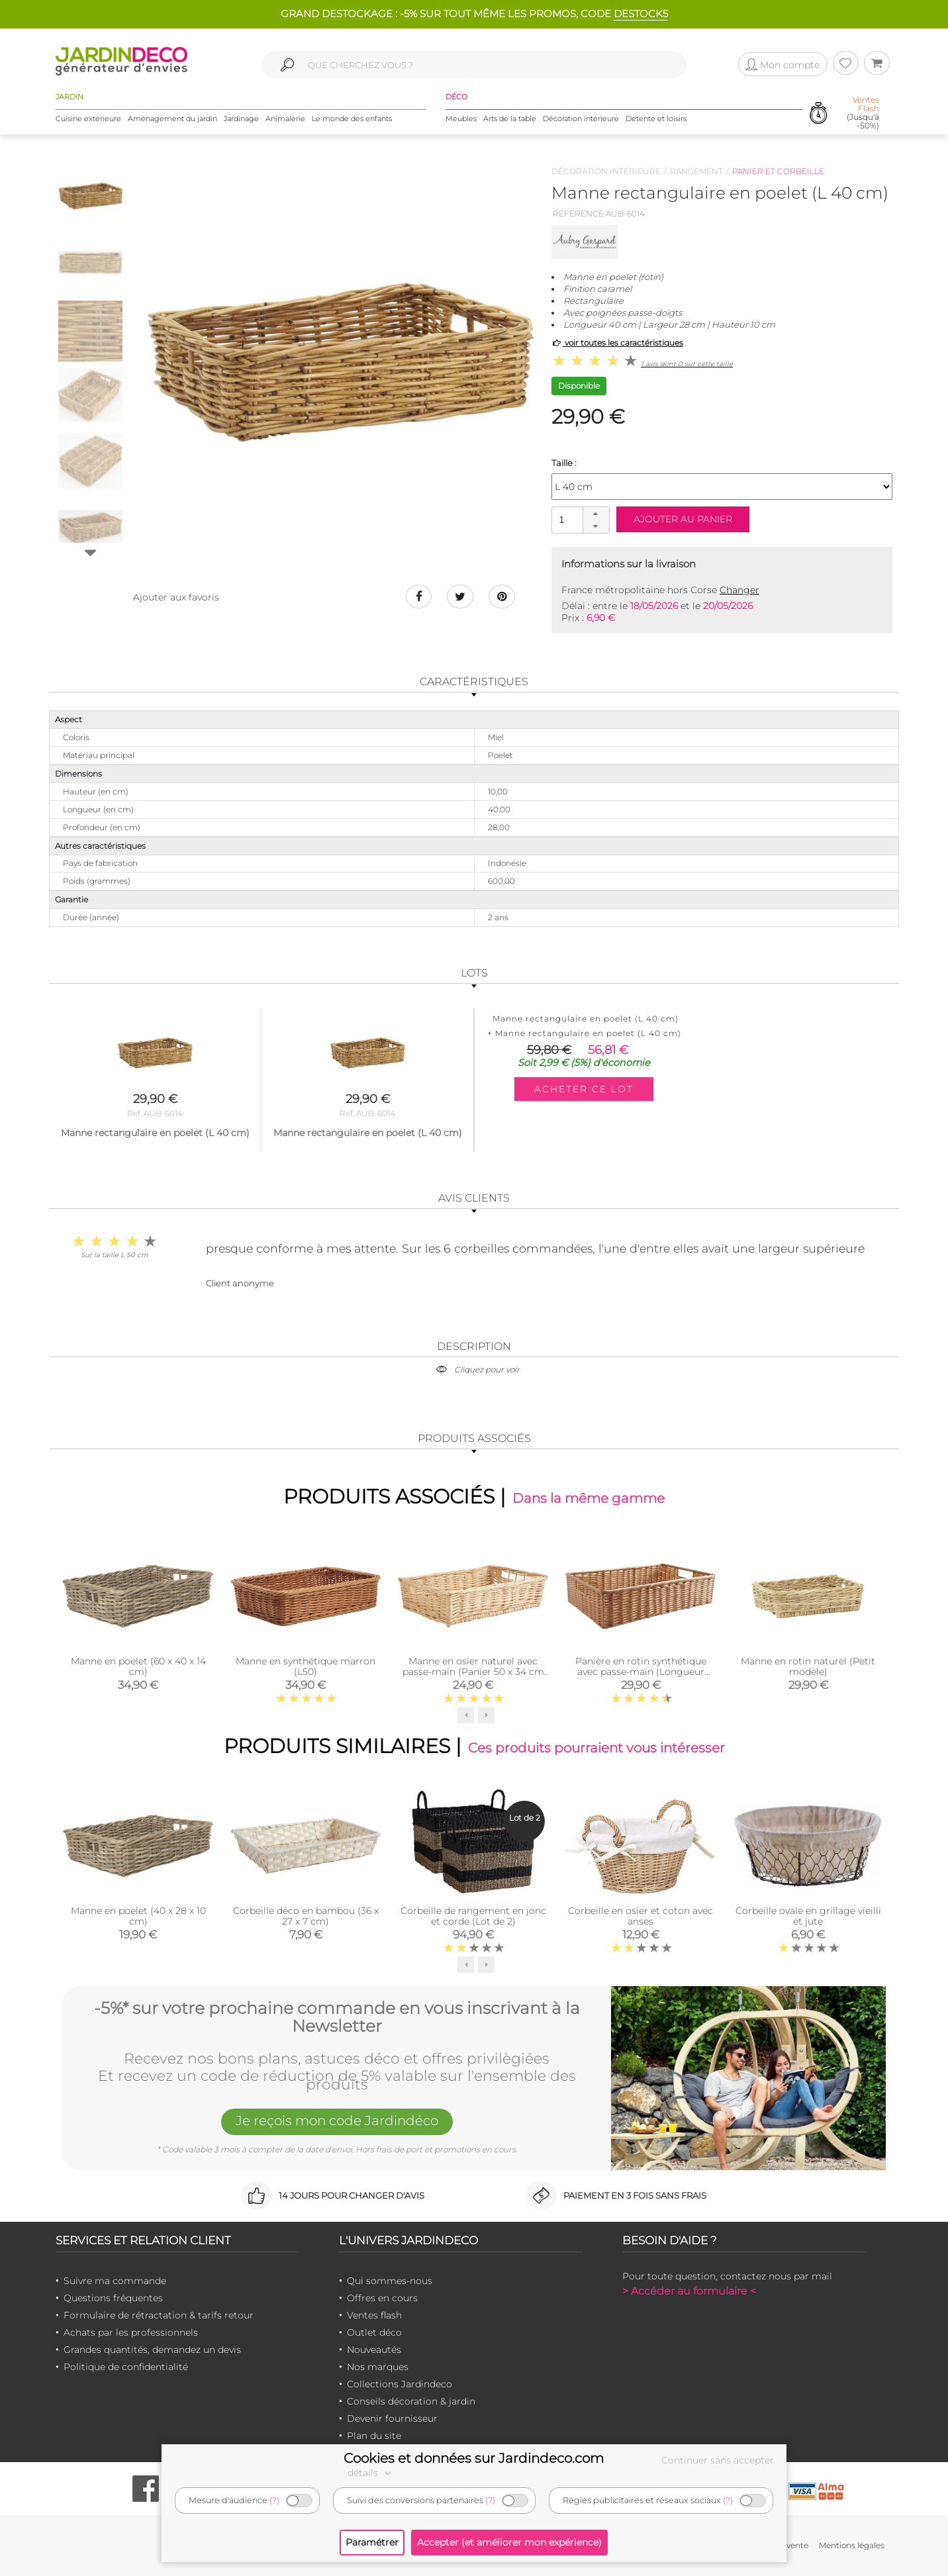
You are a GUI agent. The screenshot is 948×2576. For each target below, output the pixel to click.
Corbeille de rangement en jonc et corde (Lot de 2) (473, 1916)
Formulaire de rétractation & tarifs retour (159, 2315)
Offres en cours (382, 2298)
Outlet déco (374, 2332)
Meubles (461, 118)
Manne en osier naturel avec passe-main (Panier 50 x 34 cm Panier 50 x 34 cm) (473, 1671)
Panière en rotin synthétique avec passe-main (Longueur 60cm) (640, 1671)
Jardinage (241, 118)
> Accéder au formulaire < (689, 2291)
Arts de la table (509, 118)
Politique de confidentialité (126, 2367)
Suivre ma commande (115, 2281)
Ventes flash (374, 2315)
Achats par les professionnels (131, 2332)
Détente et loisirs (656, 118)
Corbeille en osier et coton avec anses (640, 1916)
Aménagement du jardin (172, 118)
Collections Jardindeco (399, 2384)
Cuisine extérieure (88, 118)
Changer (739, 590)
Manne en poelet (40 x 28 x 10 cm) (138, 1916)
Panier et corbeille (778, 171)
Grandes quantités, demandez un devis (152, 2350)
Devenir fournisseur (392, 2418)
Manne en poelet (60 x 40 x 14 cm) (138, 1666)
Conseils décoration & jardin (411, 2401)
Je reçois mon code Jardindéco (337, 2120)
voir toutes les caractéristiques (617, 343)
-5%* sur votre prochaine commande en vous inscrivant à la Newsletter (337, 2017)
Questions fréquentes (113, 2298)
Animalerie (285, 118)
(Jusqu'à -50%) (863, 112)
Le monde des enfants (352, 118)
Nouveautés (374, 2350)
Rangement (696, 171)
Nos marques (377, 2367)
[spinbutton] (579, 519)
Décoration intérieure (581, 118)
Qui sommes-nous (389, 2281)
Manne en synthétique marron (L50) (305, 1666)
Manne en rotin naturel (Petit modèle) (808, 1666)
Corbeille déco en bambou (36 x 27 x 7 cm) (306, 1916)
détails (371, 2473)
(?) (274, 2500)
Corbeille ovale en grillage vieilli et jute (808, 1916)
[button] (596, 513)
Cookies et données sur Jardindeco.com (474, 2458)
